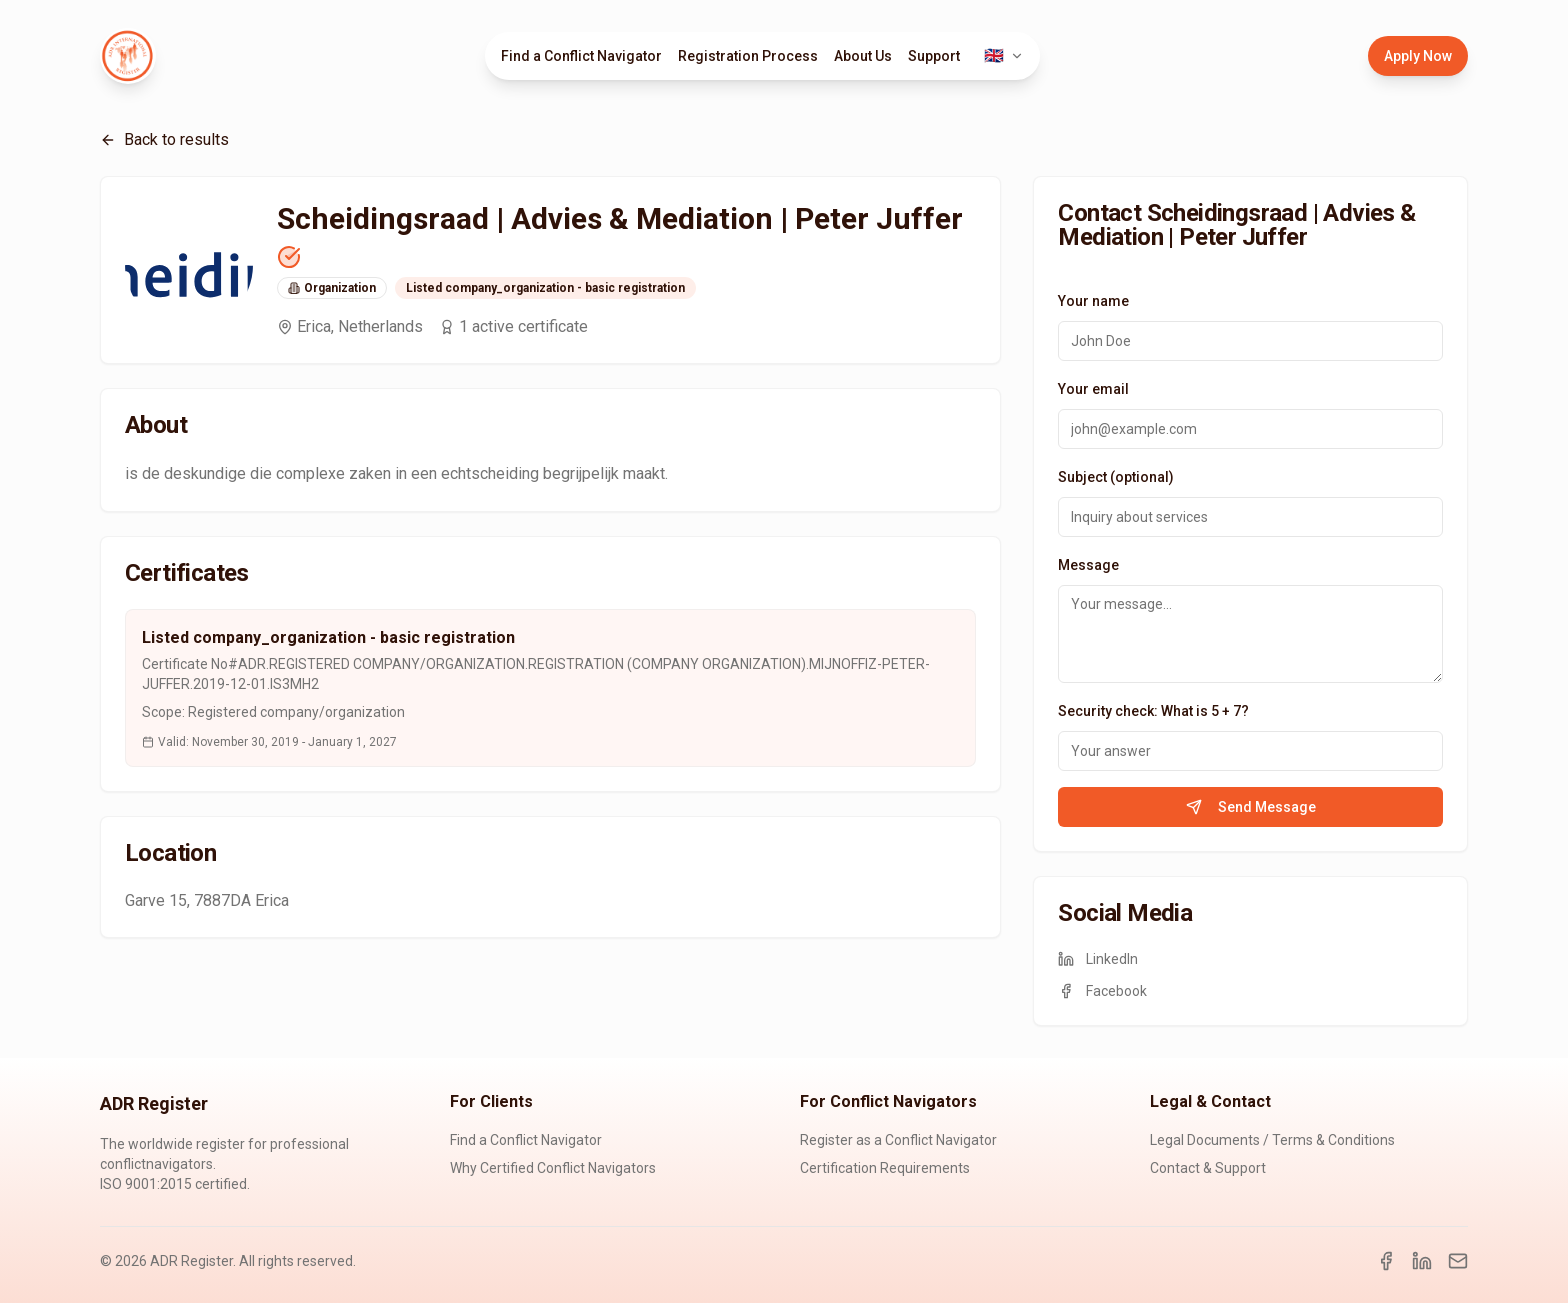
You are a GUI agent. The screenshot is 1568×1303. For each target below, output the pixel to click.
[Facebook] (1386, 1261)
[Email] (1458, 1261)
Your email (1093, 389)
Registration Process (748, 56)
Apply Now (1418, 56)
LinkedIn (1098, 959)
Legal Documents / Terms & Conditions (1272, 1140)
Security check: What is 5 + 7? (1153, 711)
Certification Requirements (885, 1168)
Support (934, 56)
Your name (1093, 301)
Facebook (1102, 991)
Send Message (1251, 807)
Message (1088, 565)
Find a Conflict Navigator (581, 56)
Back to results (164, 139)
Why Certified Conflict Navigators (553, 1168)
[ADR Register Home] (128, 56)
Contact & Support (1208, 1168)
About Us (863, 56)
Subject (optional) (1116, 477)
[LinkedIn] (1422, 1261)
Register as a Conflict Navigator (898, 1140)
